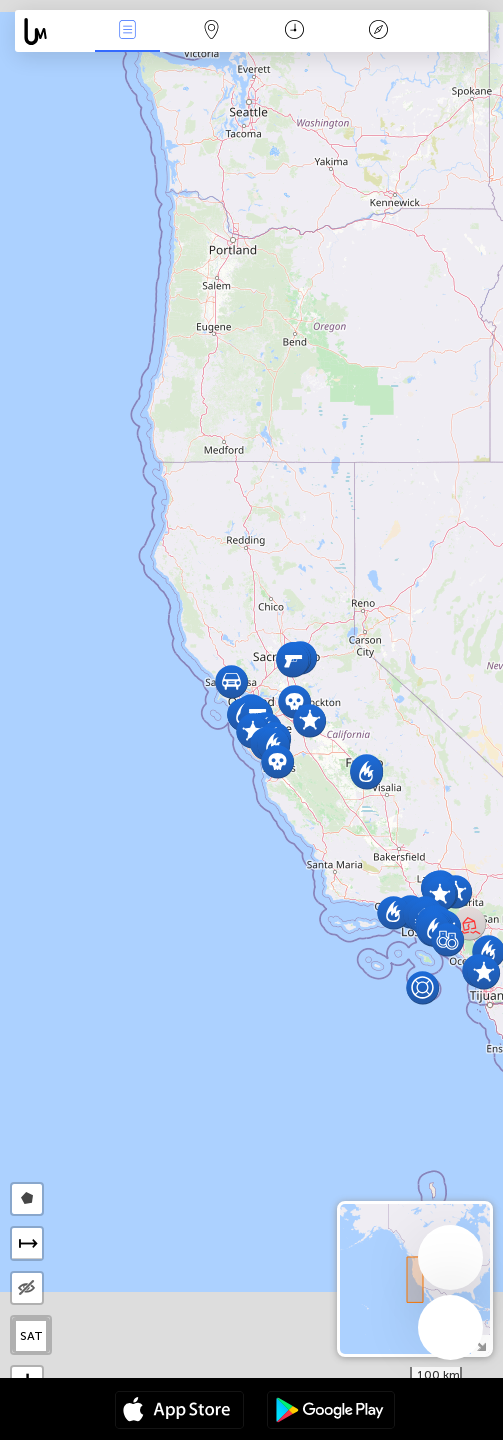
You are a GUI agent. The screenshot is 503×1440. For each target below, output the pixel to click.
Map (211, 31)
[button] (483, 972)
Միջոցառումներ (128, 31)
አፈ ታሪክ (378, 31)
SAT (31, 1336)
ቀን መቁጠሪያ (294, 31)
